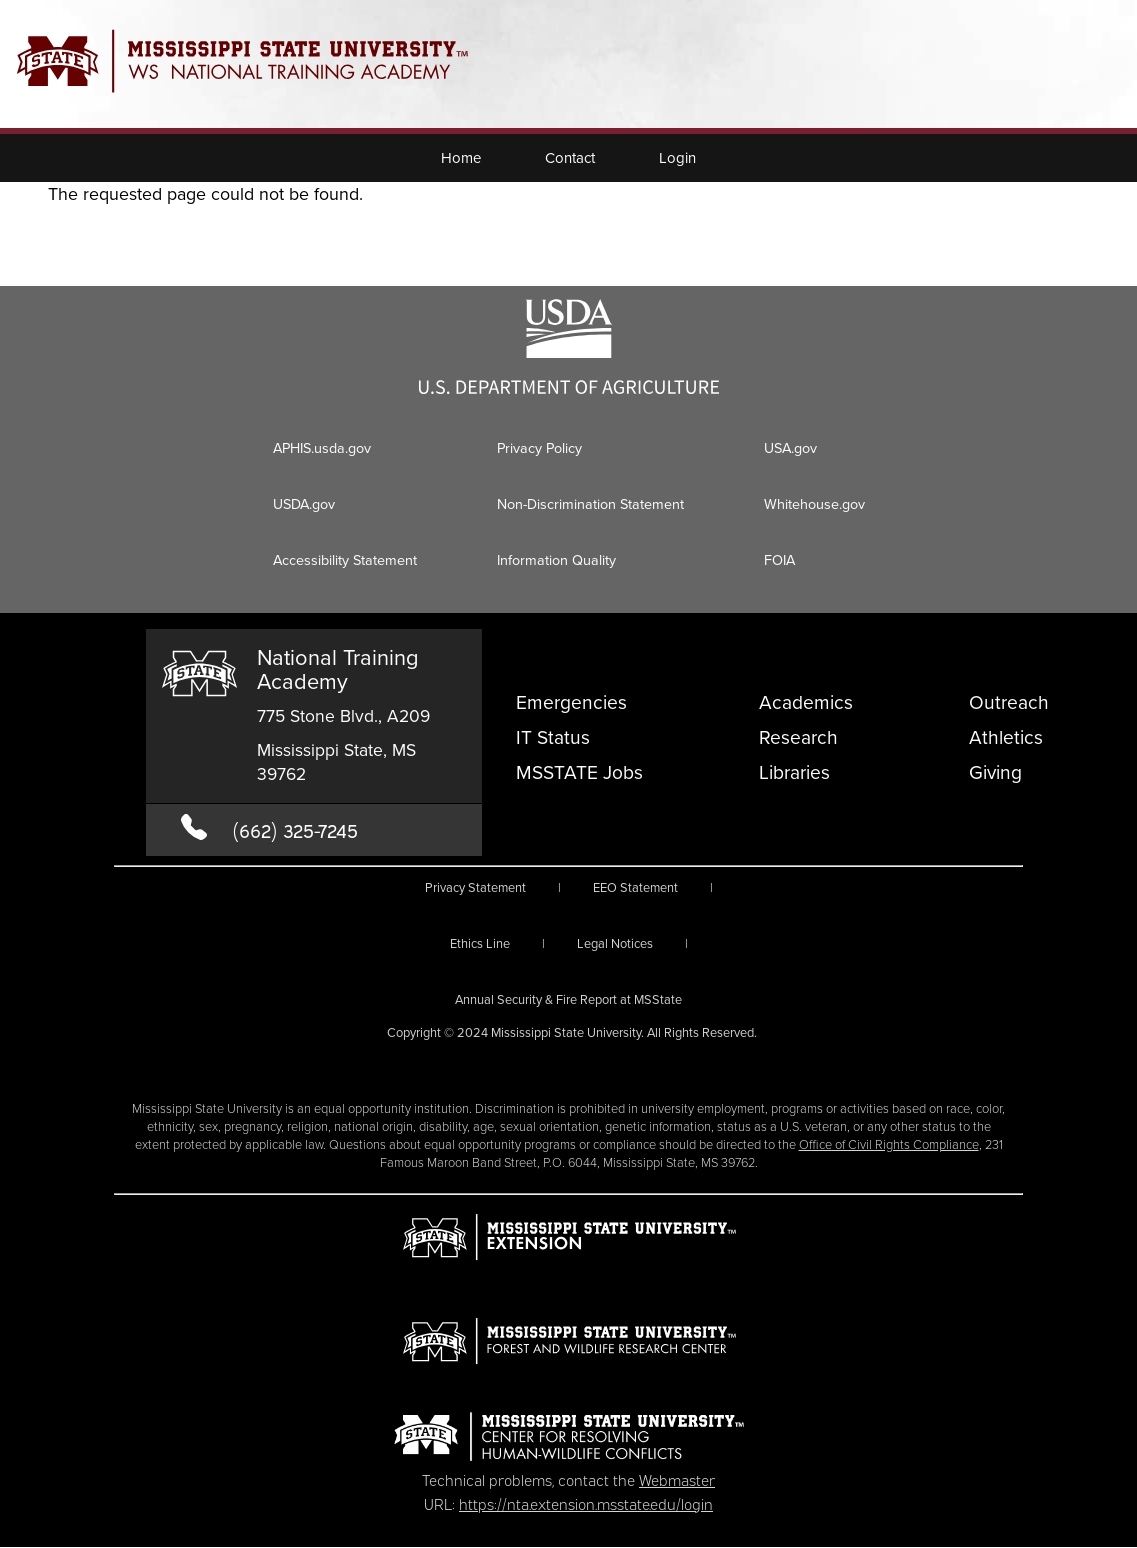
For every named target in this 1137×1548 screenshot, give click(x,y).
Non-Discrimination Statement (590, 504)
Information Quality (556, 560)
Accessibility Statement (345, 560)
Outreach (1009, 702)
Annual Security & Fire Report (568, 999)
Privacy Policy (539, 448)
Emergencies (571, 702)
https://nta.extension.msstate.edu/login (586, 1503)
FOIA (779, 560)
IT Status (553, 737)
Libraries (794, 772)
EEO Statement (635, 887)
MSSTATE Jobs (579, 772)
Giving (995, 772)
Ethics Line (480, 943)
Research (798, 737)
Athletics (1006, 737)
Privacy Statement (475, 887)
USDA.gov (304, 504)
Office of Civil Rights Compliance (889, 1144)
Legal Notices (615, 943)
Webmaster (677, 1479)
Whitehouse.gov (814, 504)
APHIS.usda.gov (322, 448)
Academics (806, 702)
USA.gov (790, 448)
